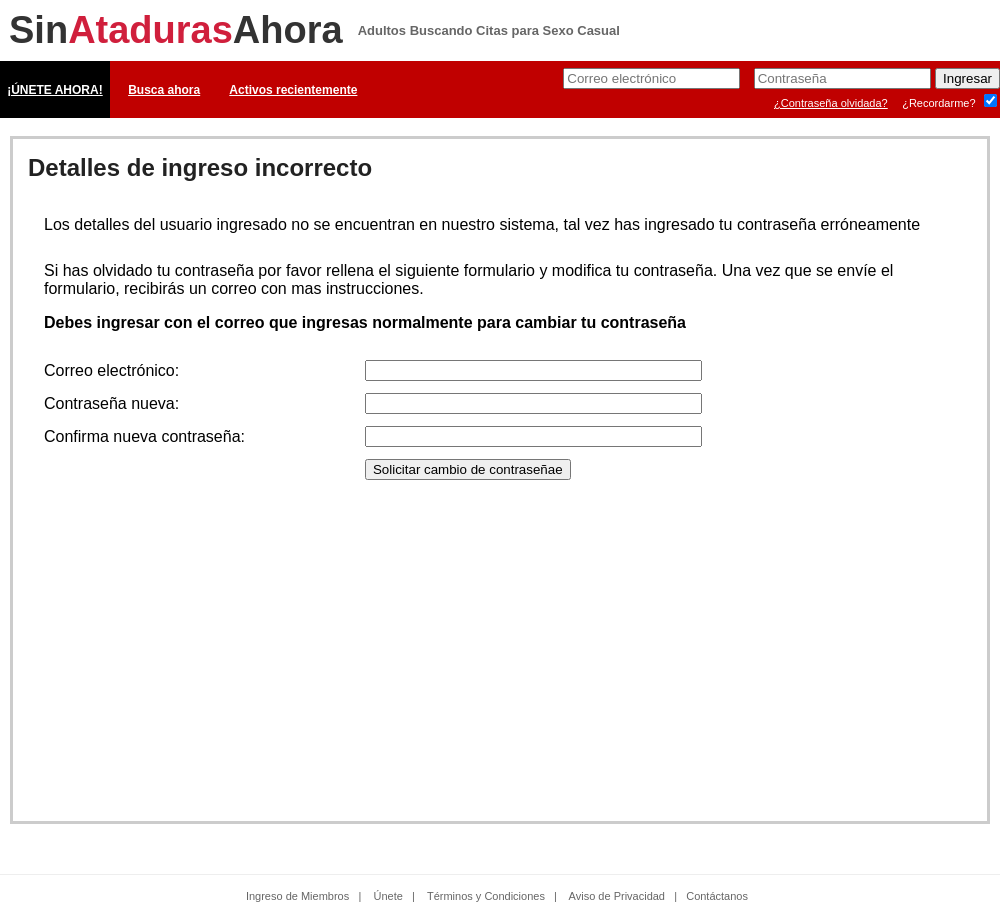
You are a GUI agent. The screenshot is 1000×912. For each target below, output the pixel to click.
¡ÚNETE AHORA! (55, 90)
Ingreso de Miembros (297, 896)
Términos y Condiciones (486, 896)
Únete (388, 896)
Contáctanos (717, 896)
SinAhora (176, 30)
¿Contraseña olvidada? (831, 103)
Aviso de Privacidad (617, 896)
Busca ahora (164, 90)
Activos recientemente (293, 90)
